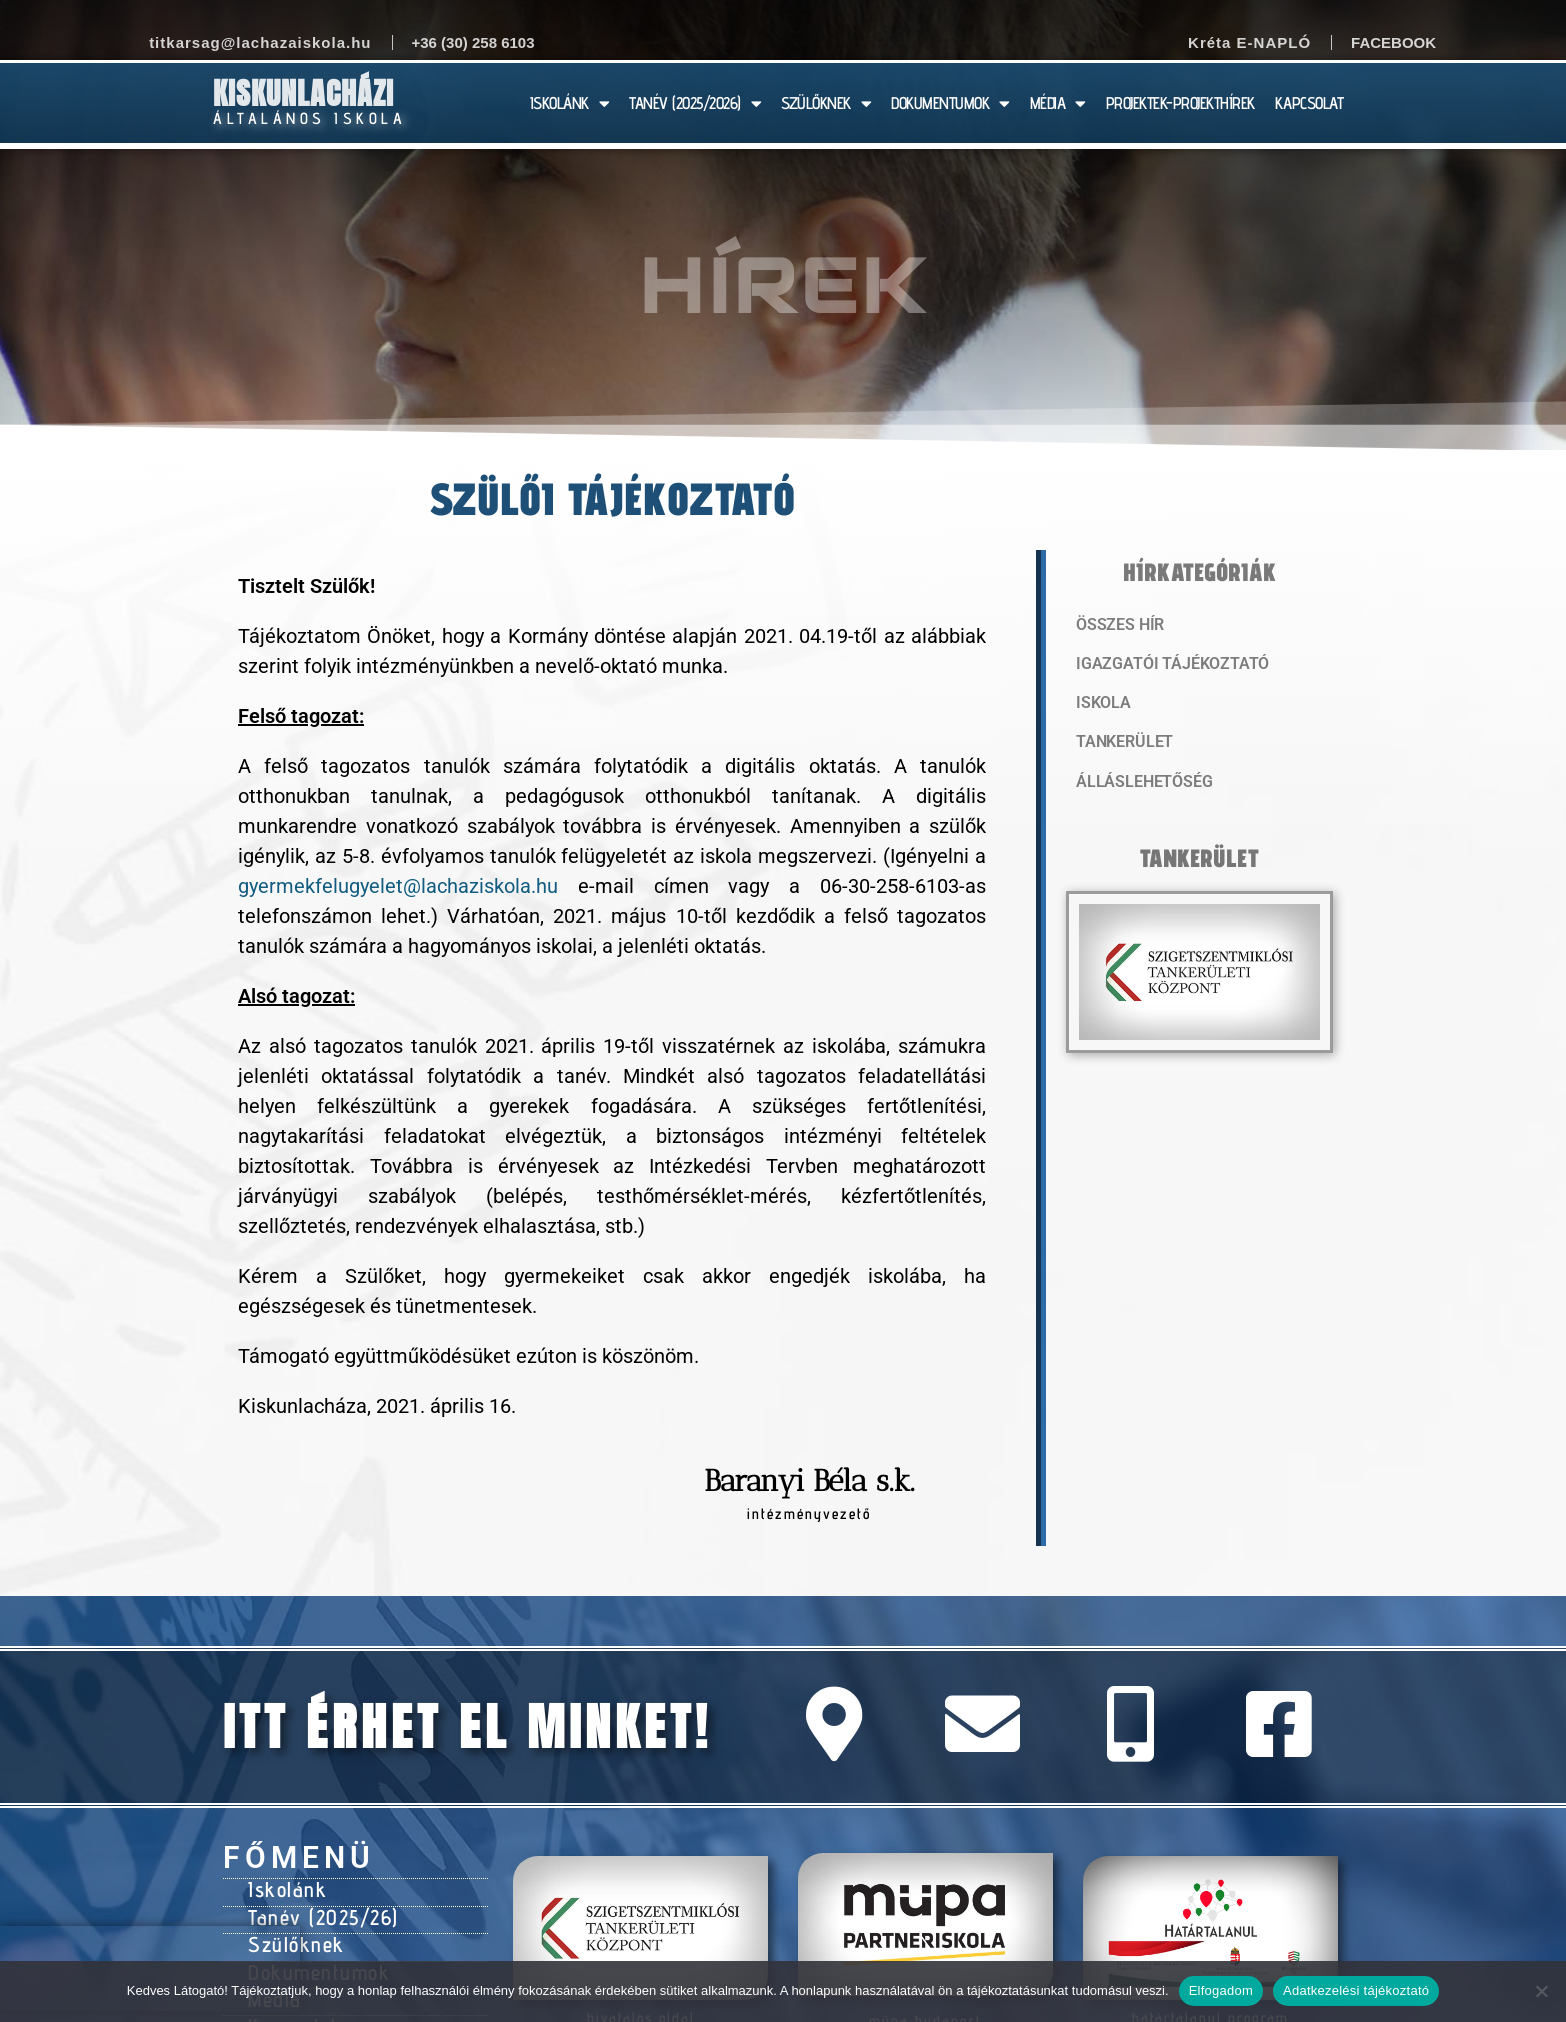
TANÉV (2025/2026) (695, 103)
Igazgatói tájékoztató (1165, 665)
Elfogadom (1221, 1990)
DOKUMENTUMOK (950, 103)
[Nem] (1541, 1991)
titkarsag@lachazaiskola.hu (260, 42)
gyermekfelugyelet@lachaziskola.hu (398, 886)
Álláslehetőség (1139, 785)
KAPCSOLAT (1309, 103)
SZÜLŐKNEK (826, 103)
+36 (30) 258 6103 (473, 42)
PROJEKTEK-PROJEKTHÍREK (1180, 103)
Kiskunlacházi (303, 93)
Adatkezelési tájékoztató (1356, 1990)
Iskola (1101, 705)
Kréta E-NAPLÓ (1249, 42)
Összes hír (1117, 625)
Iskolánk (284, 1888)
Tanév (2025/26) (320, 1913)
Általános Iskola (309, 118)
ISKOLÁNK (570, 103)
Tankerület (1122, 745)
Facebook (1393, 42)
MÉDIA (1058, 103)
